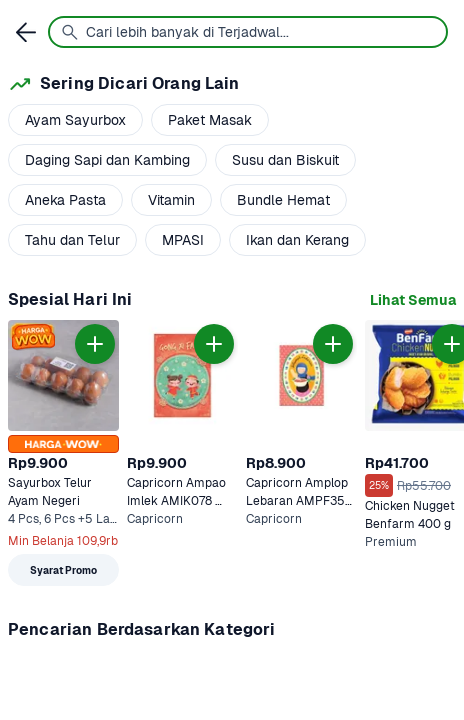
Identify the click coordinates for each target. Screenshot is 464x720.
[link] (413, 300)
